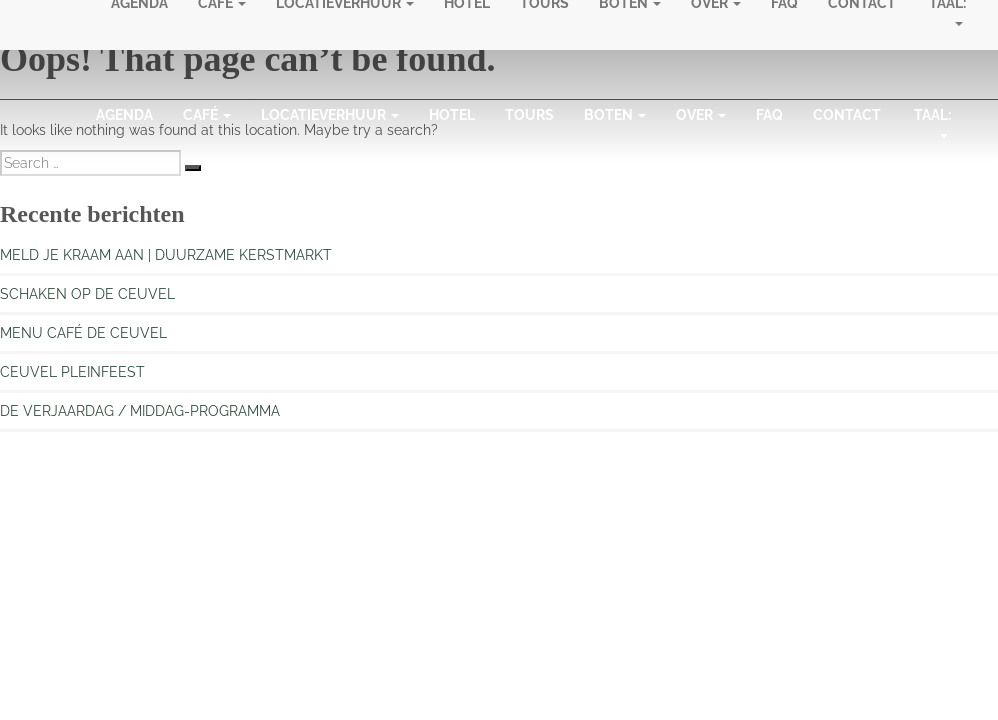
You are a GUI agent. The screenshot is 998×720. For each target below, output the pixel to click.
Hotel (452, 115)
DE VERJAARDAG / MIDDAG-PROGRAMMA (140, 411)
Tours (529, 115)
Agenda (124, 115)
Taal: (932, 127)
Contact (847, 115)
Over (701, 115)
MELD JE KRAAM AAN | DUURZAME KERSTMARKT (166, 255)
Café (207, 115)
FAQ (769, 115)
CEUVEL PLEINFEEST (72, 372)
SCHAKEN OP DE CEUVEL (87, 294)
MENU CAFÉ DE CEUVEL (83, 333)
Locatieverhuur (330, 115)
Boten (615, 115)
